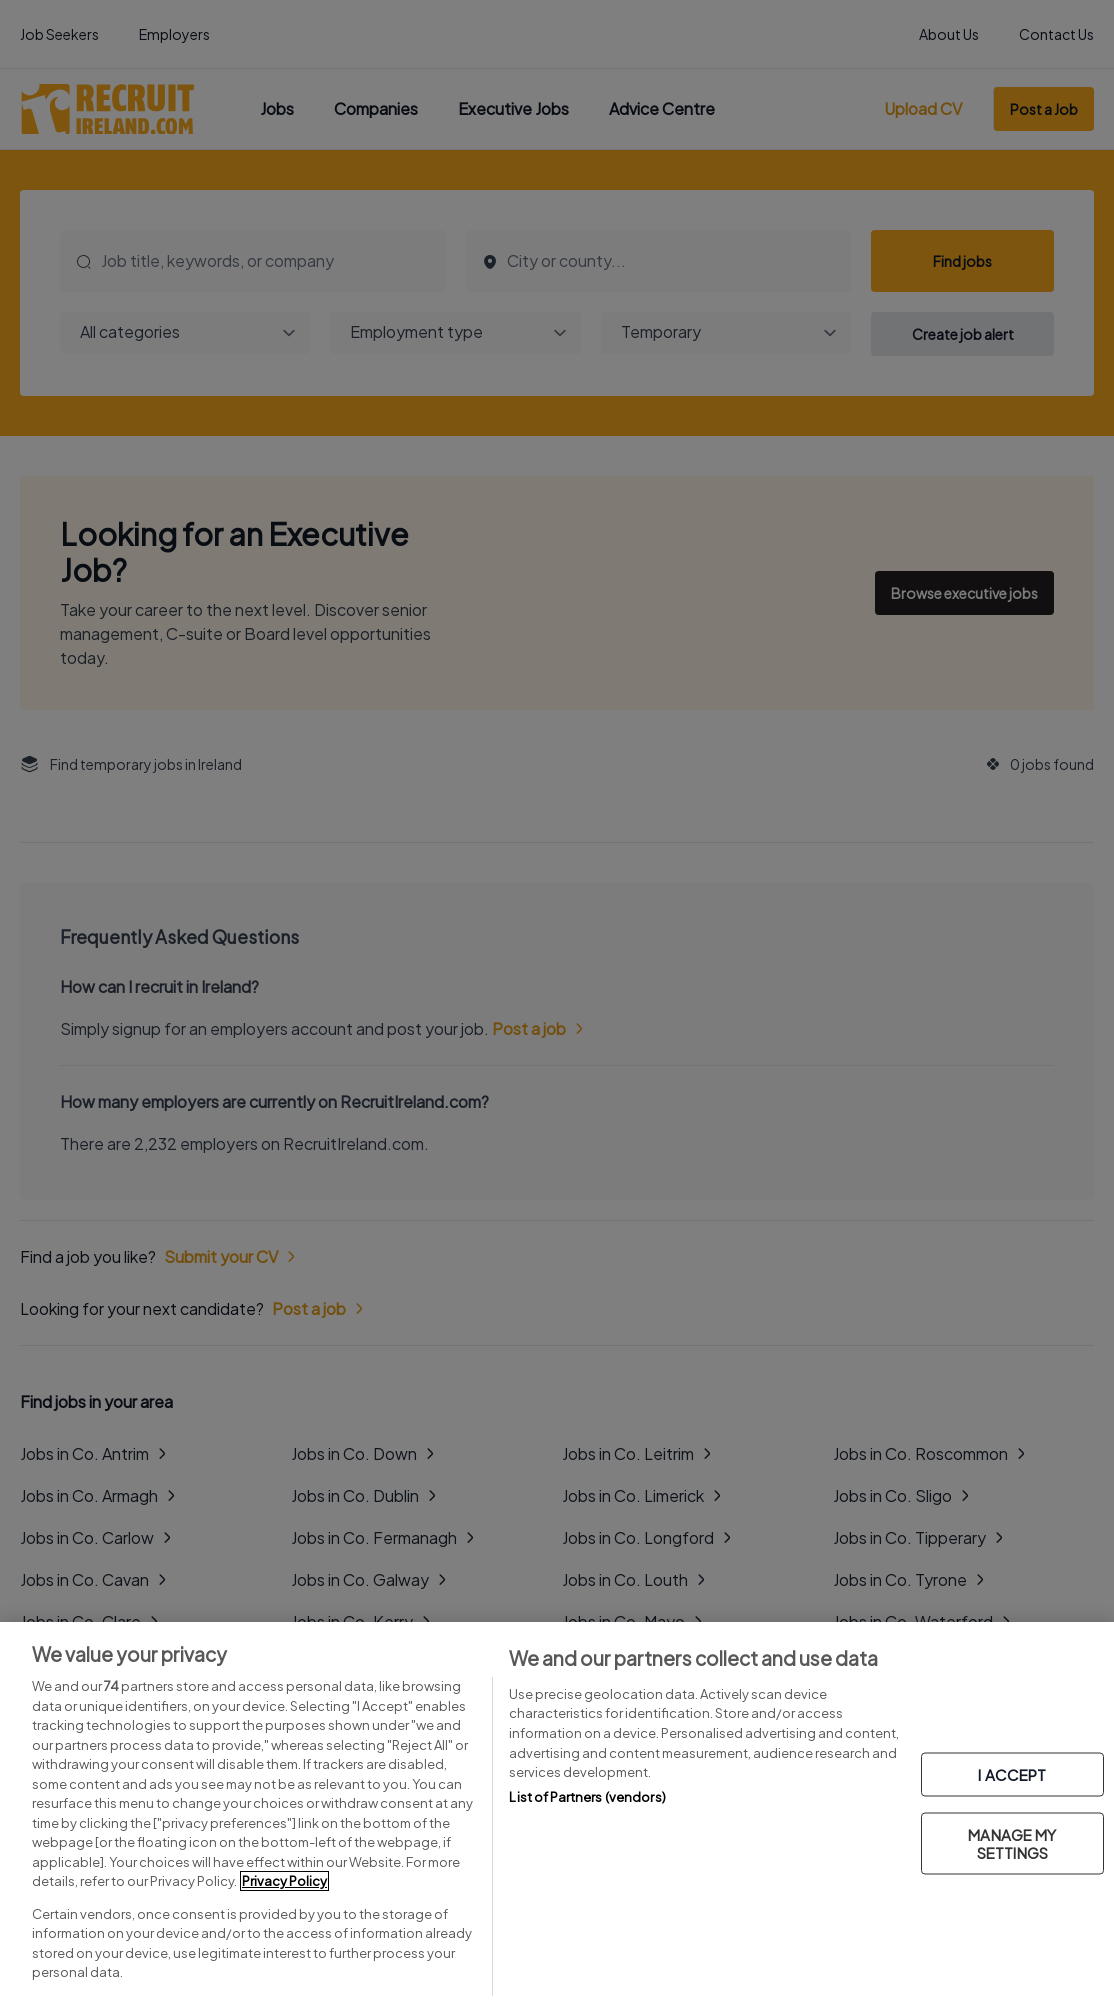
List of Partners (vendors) (587, 1797)
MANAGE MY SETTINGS (1012, 1843)
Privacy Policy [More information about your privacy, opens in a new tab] (284, 1881)
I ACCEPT (1012, 1774)
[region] (557, 1814)
